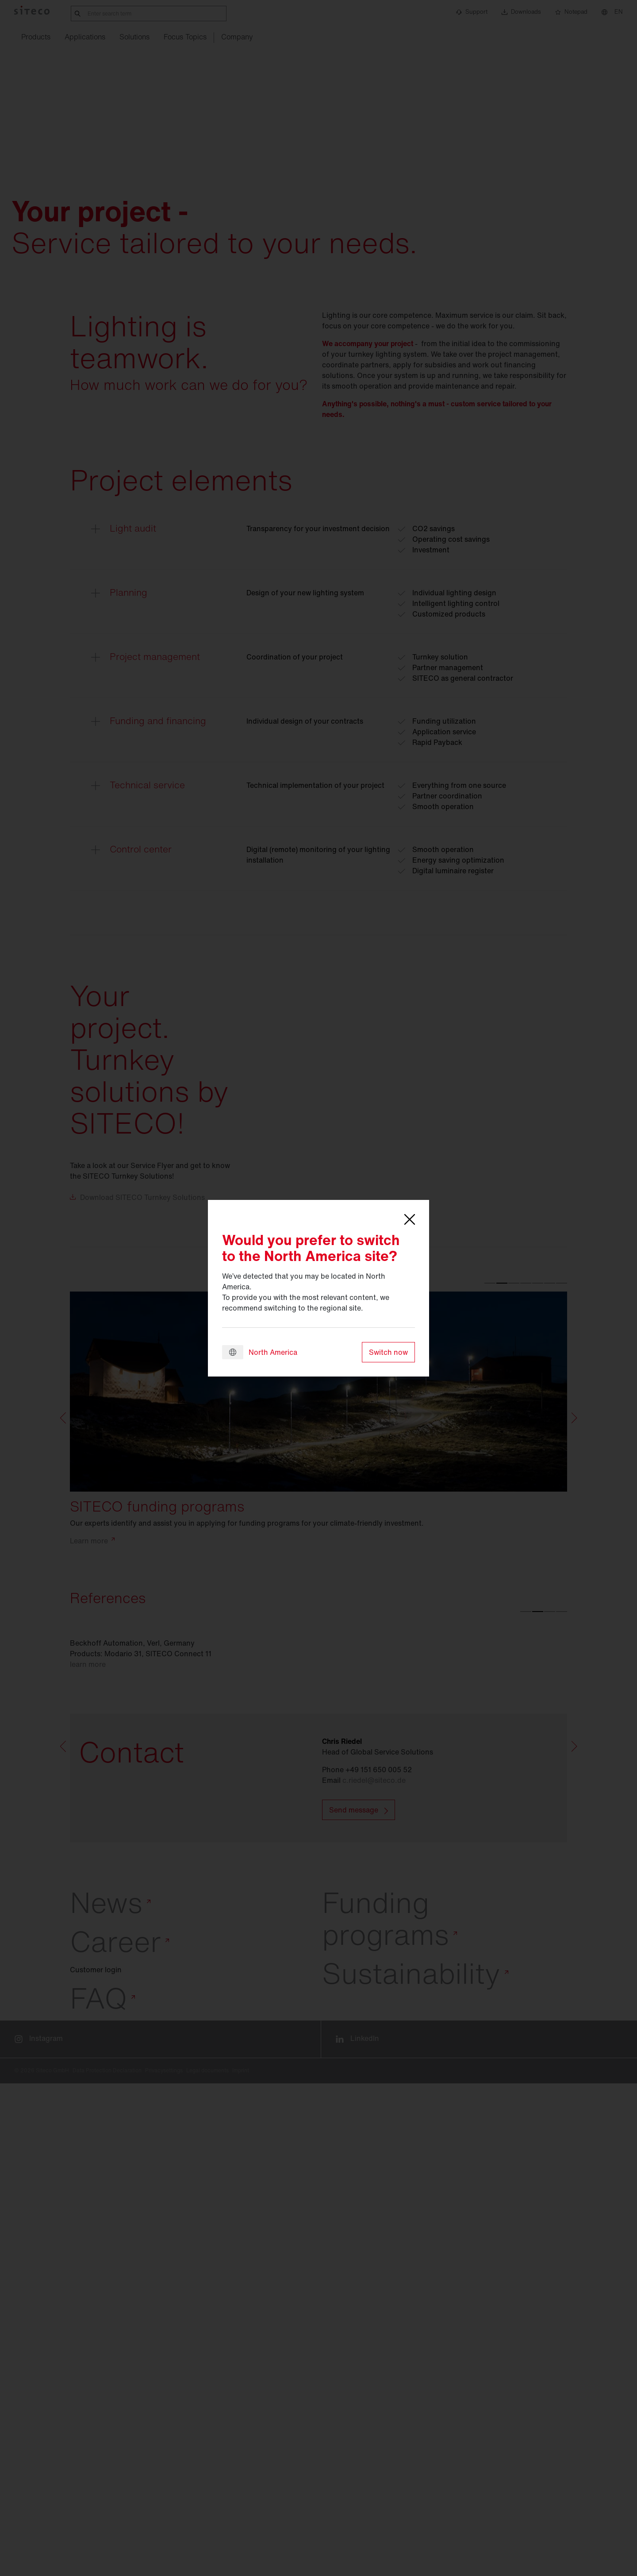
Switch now (388, 1352)
